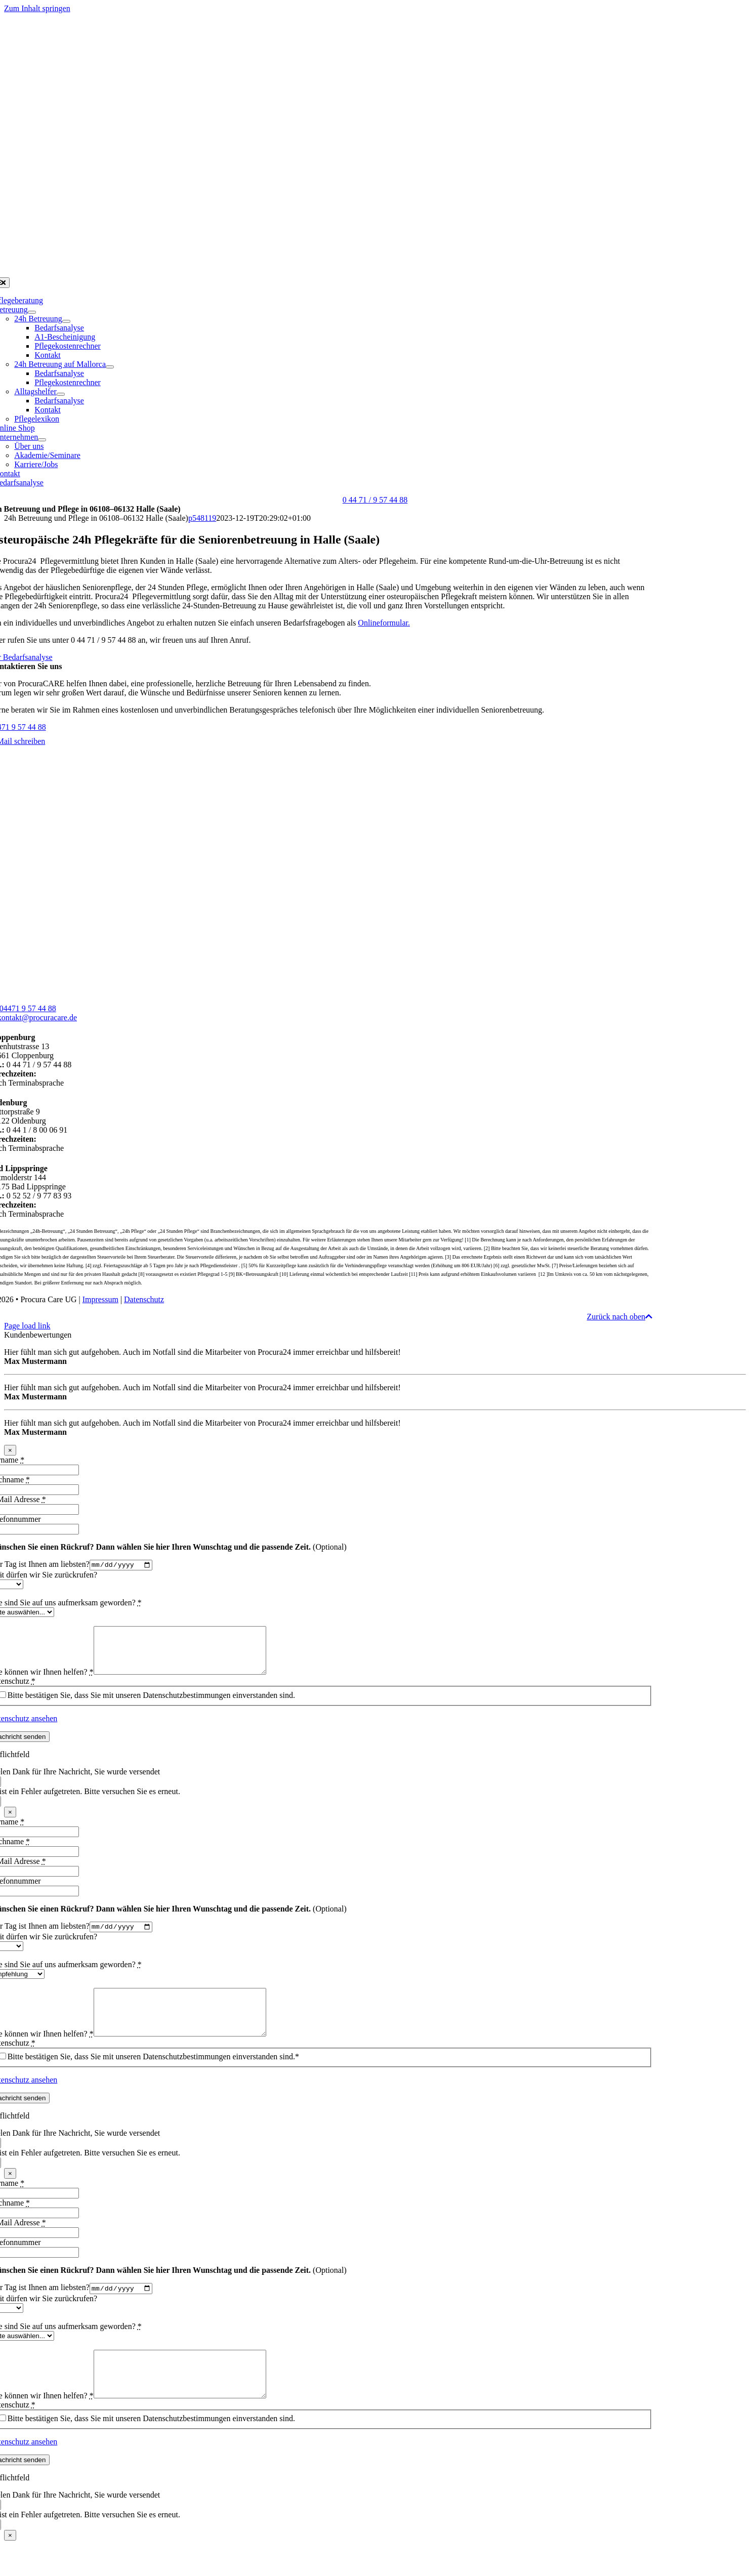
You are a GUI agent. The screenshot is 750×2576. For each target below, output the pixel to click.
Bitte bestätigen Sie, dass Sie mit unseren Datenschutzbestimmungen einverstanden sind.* (153, 2077)
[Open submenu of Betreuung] (32, 312)
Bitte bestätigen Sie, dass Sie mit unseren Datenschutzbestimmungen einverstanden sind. (151, 1705)
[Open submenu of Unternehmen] (42, 439)
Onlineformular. (384, 622)
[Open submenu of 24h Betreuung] (66, 321)
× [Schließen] (10, 1450)
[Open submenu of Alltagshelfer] (61, 394)
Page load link (27, 1325)
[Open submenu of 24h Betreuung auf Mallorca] (110, 366)
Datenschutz (144, 1299)
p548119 (202, 518)
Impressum (100, 1299)
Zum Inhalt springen (37, 8)
